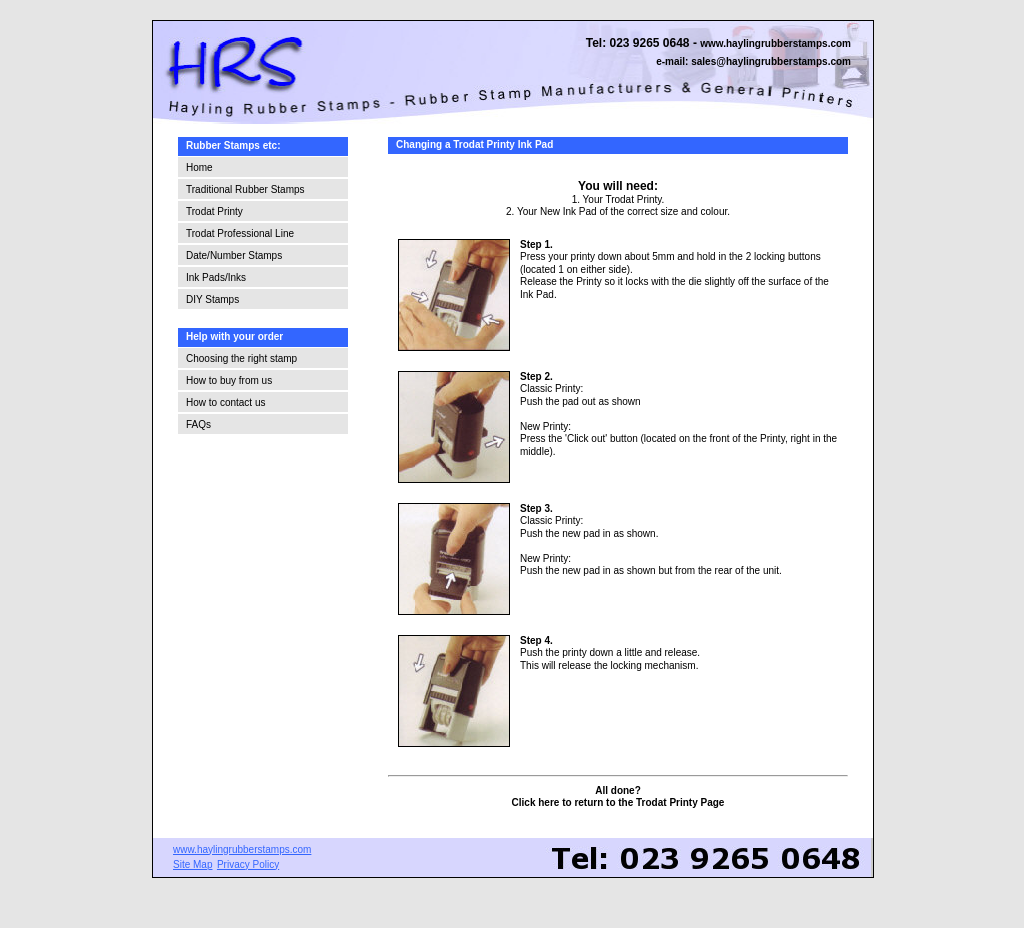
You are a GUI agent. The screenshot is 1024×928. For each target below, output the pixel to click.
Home (199, 167)
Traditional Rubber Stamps (245, 189)
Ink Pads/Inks (216, 277)
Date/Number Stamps (234, 255)
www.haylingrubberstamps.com (775, 43)
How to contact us (225, 402)
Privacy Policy (248, 864)
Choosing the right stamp (241, 358)
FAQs (198, 424)
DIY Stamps (212, 299)
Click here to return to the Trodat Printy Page (618, 802)
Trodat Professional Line (240, 233)
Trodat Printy (214, 211)
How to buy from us (229, 380)
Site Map (192, 864)
